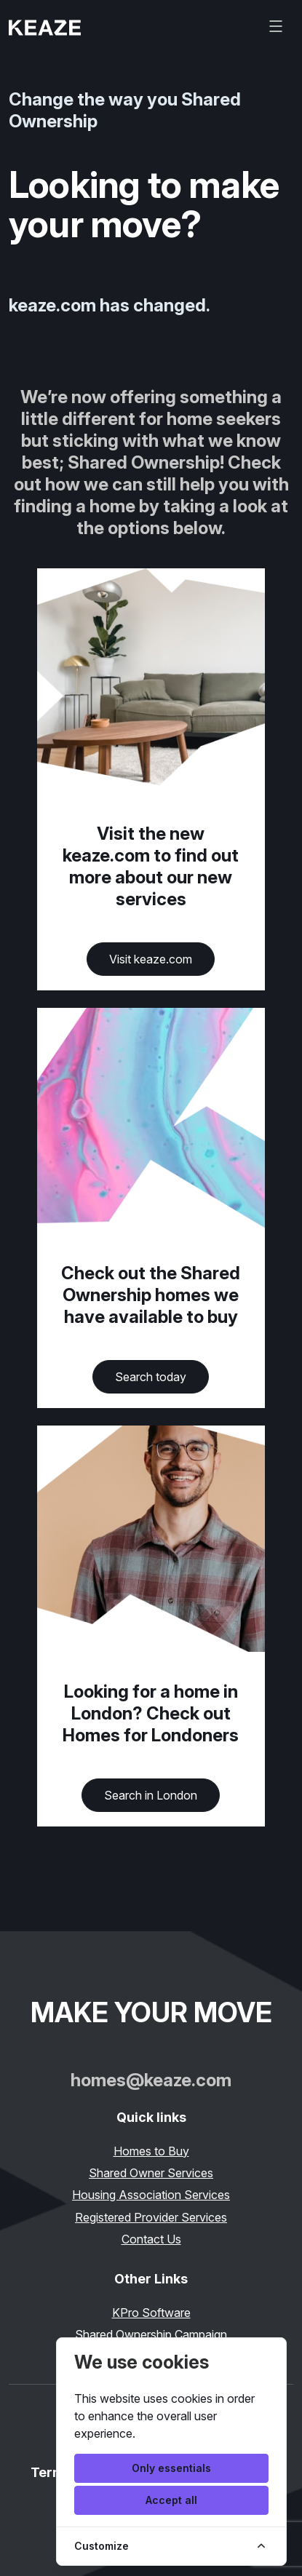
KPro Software (151, 2312)
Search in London (150, 1795)
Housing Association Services (151, 2194)
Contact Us (151, 2239)
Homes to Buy (151, 2151)
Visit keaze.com (150, 959)
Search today (150, 1377)
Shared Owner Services (151, 2173)
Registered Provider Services (151, 2217)
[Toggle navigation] (275, 26)
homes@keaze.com (151, 2080)
